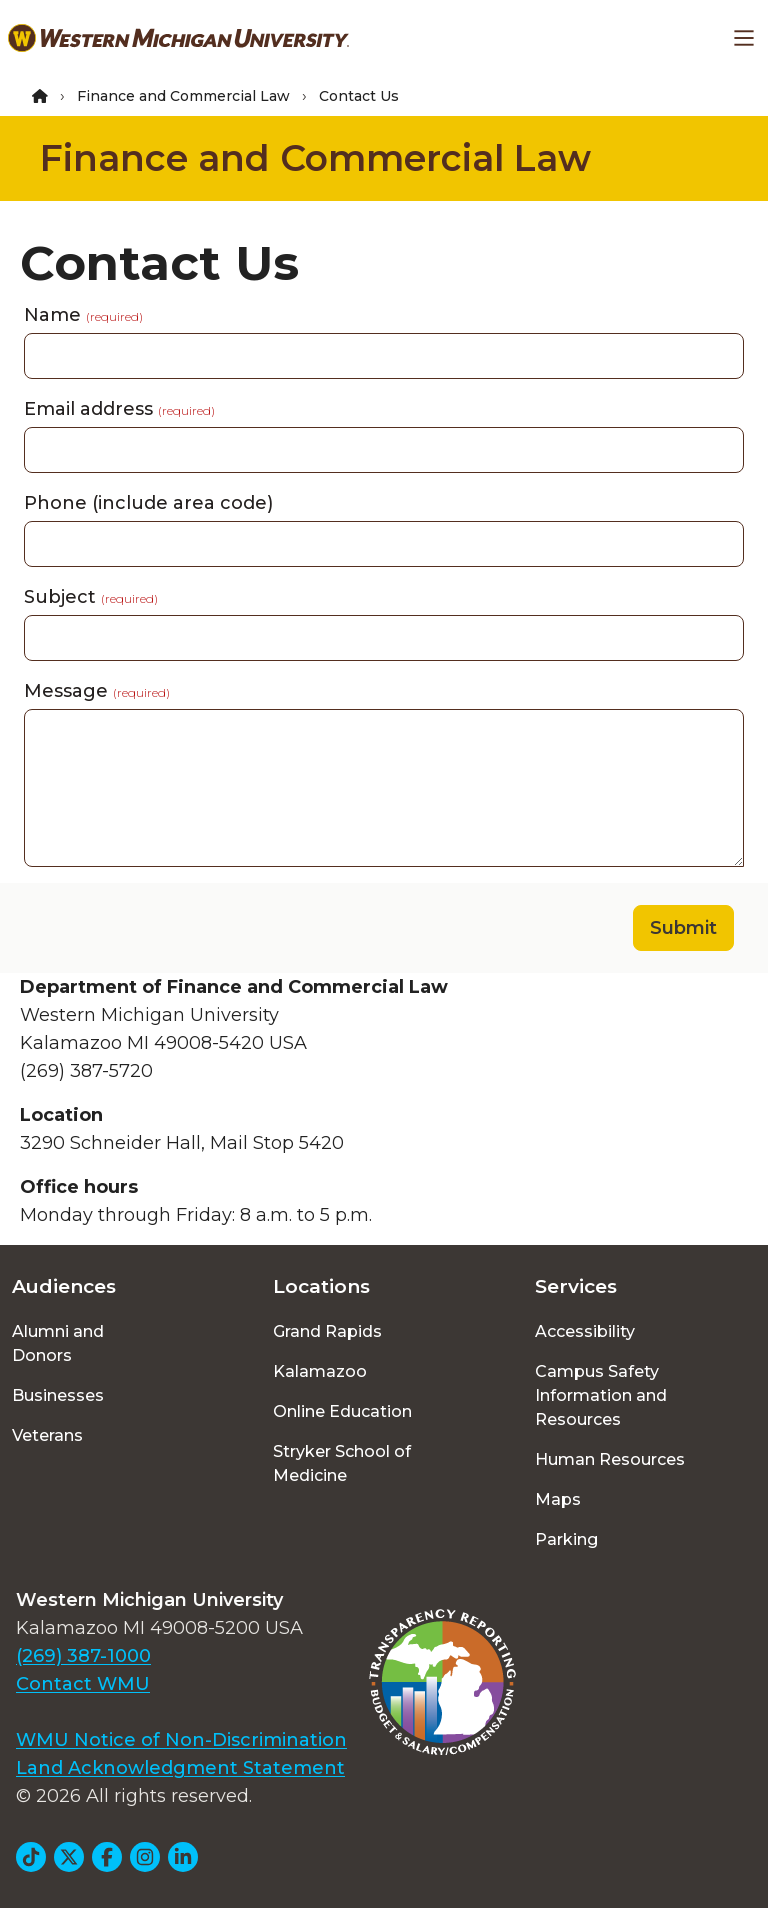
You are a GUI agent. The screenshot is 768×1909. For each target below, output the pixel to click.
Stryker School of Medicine (342, 1463)
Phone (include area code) (148, 503)
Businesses (58, 1395)
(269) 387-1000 (83, 1656)
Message (97, 691)
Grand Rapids (327, 1331)
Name (83, 315)
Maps (558, 1499)
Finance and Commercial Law (183, 96)
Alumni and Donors (58, 1343)
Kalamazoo (320, 1371)
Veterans (47, 1435)
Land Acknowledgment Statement (180, 1768)
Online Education (342, 1411)
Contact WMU (83, 1684)
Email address (119, 409)
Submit (683, 928)
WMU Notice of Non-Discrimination (181, 1740)
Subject (91, 597)
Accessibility (585, 1331)
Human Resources (610, 1459)
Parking (566, 1539)
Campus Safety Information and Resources (601, 1395)
